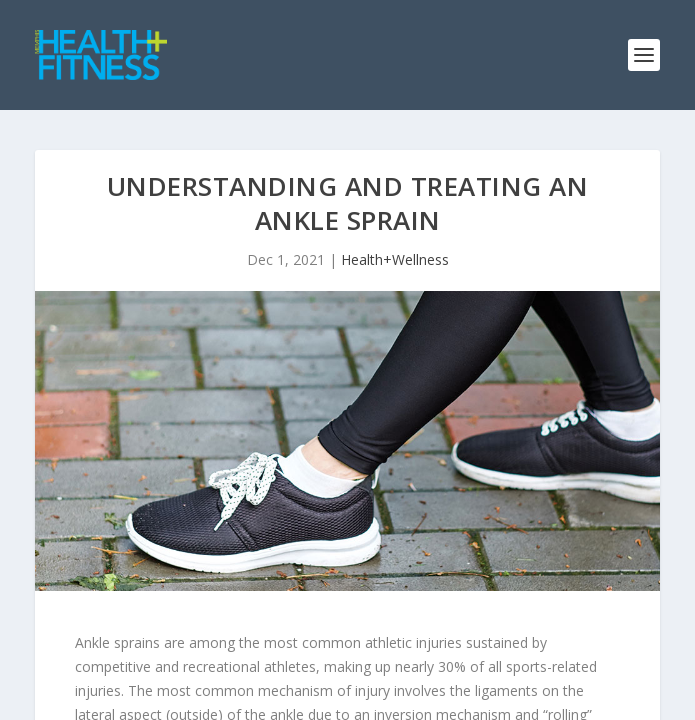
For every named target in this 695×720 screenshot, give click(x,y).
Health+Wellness (395, 259)
